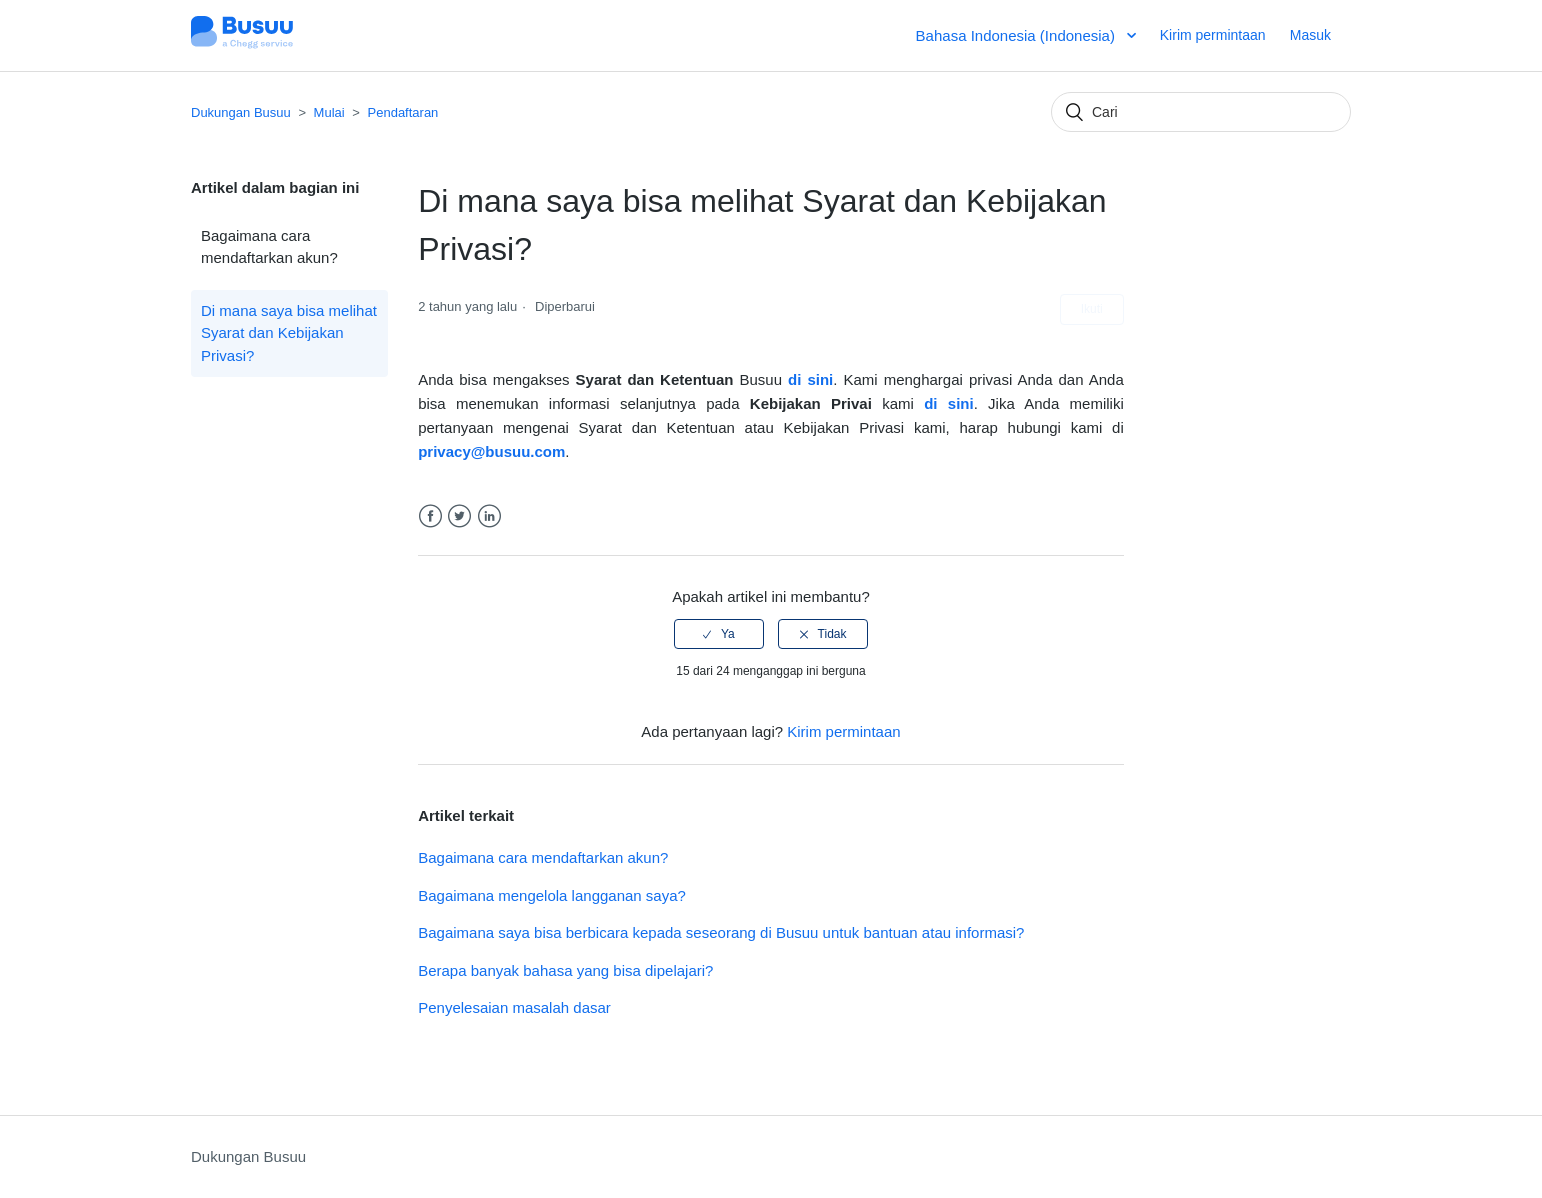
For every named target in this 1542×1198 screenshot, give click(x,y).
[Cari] (1201, 112)
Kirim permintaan (1213, 35)
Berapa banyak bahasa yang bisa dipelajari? (565, 970)
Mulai (329, 112)
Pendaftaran (403, 112)
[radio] (719, 634)
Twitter (459, 516)
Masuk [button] (1310, 35)
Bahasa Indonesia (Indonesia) (1017, 35)
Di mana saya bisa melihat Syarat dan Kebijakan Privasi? (289, 333)
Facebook (430, 516)
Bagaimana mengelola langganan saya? (552, 895)
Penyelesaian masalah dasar (514, 1007)
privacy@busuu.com (491, 451)
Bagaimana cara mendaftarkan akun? (269, 247)
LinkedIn (489, 516)
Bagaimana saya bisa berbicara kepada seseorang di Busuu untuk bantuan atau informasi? (721, 932)
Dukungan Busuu (241, 112)
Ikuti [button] (1092, 309)
